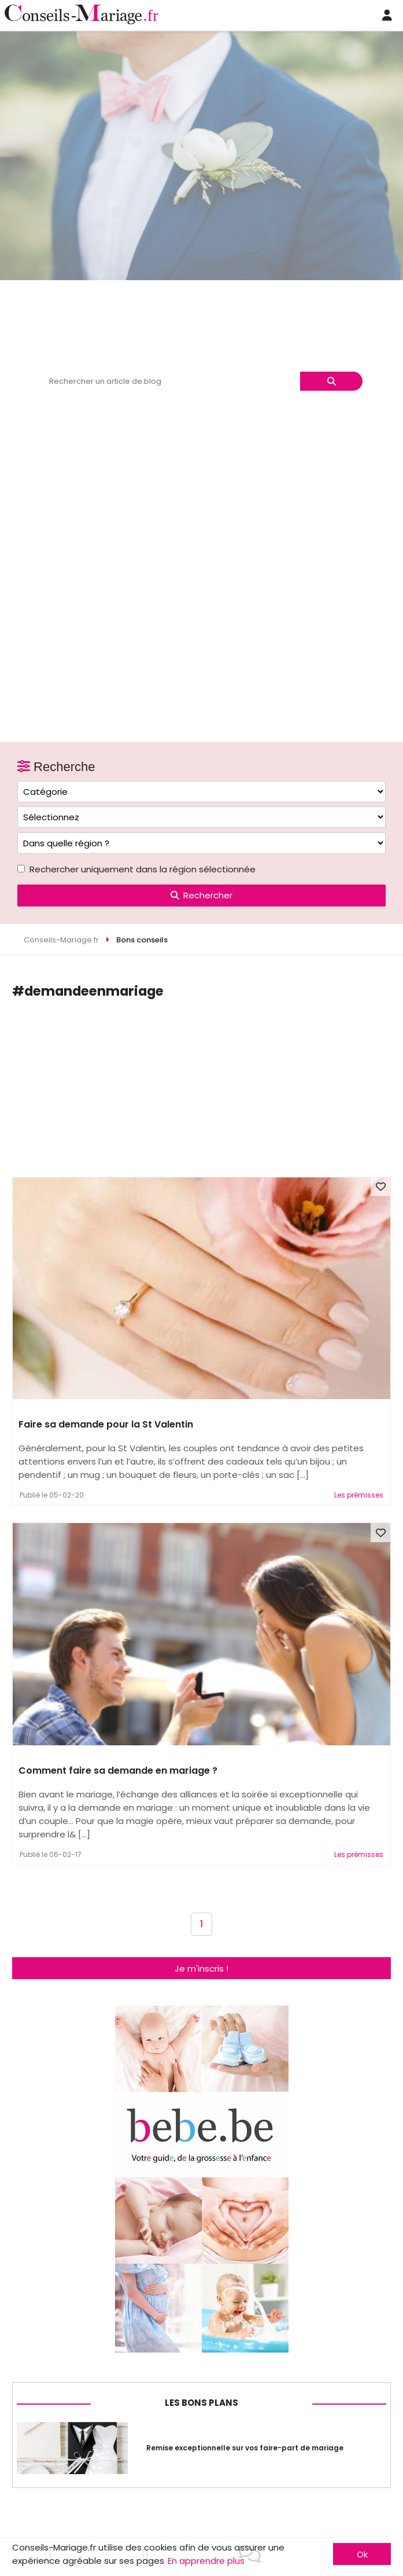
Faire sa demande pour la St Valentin (106, 1424)
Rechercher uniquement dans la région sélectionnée (142, 869)
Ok (362, 2554)
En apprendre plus (206, 2561)
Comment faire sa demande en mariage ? (118, 1770)
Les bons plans (201, 2403)
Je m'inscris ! (201, 1968)
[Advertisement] (207, 1091)
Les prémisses (358, 1495)
